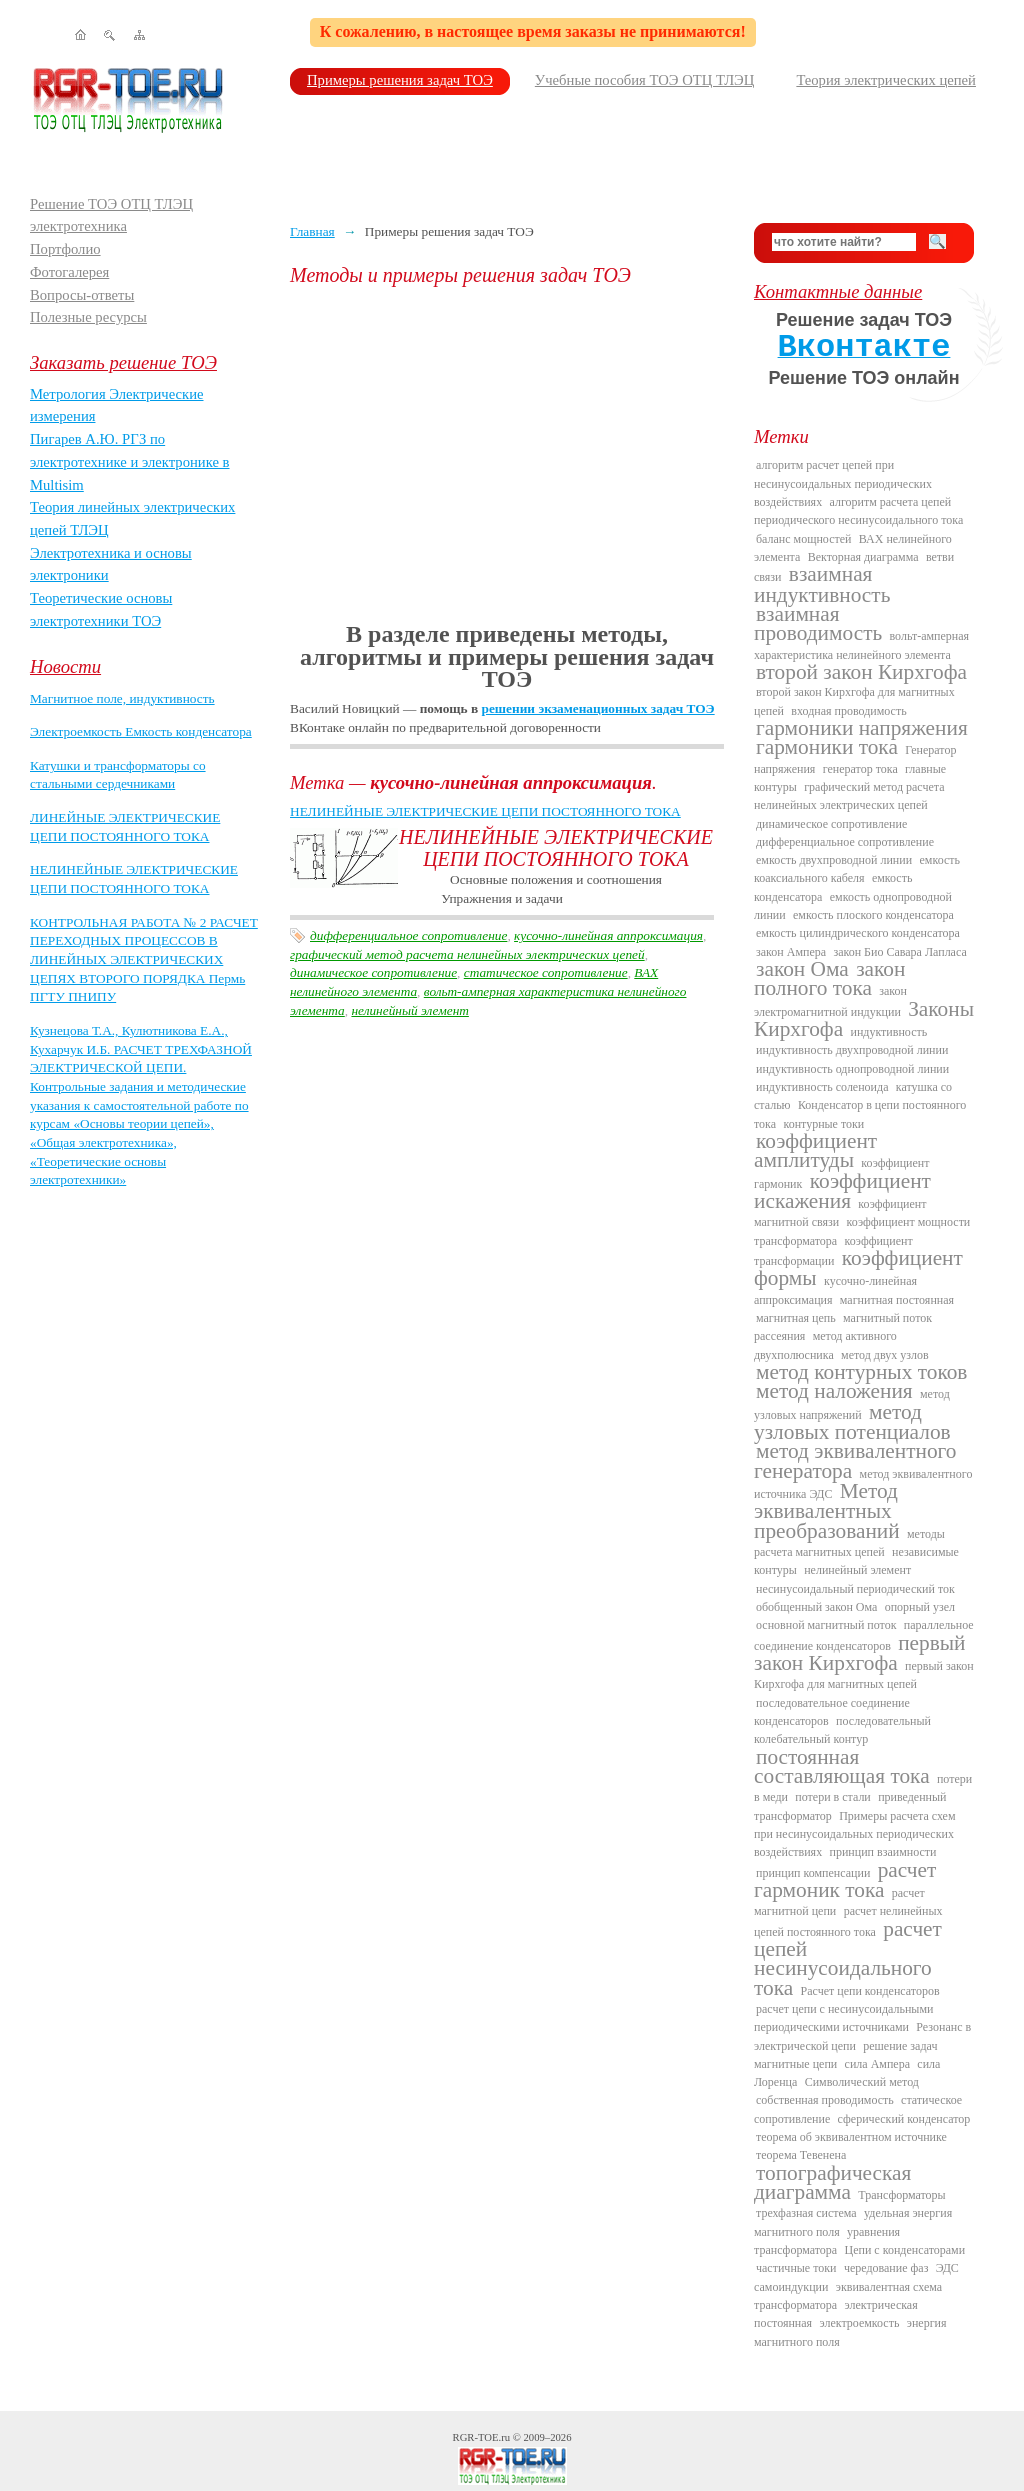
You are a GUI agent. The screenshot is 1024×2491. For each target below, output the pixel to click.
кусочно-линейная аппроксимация (608, 935)
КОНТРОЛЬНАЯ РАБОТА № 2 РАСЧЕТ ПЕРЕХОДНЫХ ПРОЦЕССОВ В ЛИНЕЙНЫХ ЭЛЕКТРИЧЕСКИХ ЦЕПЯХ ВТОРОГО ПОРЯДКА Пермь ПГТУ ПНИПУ (144, 960)
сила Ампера (877, 2064)
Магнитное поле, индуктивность (122, 698)
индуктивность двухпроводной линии (852, 1050)
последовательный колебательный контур (842, 1730)
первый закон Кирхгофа (860, 1653)
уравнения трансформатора (827, 2241)
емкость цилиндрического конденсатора (858, 933)
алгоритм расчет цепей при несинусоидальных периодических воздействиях (843, 483)
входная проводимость (848, 711)
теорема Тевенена (801, 2155)
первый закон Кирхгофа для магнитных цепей (864, 1675)
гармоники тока (827, 747)
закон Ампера (791, 952)
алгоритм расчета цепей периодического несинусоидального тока (858, 511)
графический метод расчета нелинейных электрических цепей (467, 954)
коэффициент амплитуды (815, 1150)
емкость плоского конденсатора (873, 915)
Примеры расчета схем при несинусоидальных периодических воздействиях (855, 1834)
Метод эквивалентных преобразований (827, 1511)
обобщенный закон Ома (816, 1607)
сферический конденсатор (904, 2119)
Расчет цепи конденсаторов (870, 1991)
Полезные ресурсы (88, 317)
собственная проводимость (825, 2100)
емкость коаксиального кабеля (857, 869)
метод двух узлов (885, 1355)
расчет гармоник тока (845, 1880)
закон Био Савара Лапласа (899, 952)
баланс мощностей (803, 539)
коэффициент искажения (842, 1191)
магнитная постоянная (897, 1300)
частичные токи (796, 2268)
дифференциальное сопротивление (408, 935)
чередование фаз (886, 2268)
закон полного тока (829, 978)
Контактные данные (838, 291)
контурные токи (823, 1124)
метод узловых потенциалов (852, 1422)
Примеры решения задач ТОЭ (400, 80)
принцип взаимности (882, 1852)
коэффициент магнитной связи (840, 1213)
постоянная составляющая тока (842, 1766)
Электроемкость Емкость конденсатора (141, 731)
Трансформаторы (901, 2195)
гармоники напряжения (862, 728)
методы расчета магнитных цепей (849, 1543)
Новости (65, 666)
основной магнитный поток (826, 1625)
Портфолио (65, 249)
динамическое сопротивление (373, 972)
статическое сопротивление (546, 972)
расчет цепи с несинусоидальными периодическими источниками (843, 2018)
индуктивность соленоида (822, 1087)
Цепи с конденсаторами (905, 2250)
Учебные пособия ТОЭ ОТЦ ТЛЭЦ (645, 80)
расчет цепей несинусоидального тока (848, 1958)
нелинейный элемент (409, 1010)
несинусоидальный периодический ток (855, 1589)
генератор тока (860, 769)
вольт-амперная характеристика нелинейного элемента (861, 645)
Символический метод (862, 2082)
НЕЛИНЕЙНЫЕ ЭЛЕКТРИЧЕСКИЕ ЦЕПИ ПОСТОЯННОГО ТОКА (485, 811)
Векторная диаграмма (863, 557)
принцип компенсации (813, 1873)
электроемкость (859, 2323)
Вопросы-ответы (82, 295)
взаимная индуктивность (822, 584)
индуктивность (888, 1032)
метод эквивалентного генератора (855, 1460)
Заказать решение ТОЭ (123, 362)
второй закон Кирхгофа (861, 672)
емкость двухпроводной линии (834, 860)
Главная (312, 231)
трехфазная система (806, 2213)
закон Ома (802, 969)
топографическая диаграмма (832, 2182)
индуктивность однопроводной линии (852, 1069)
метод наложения (834, 1391)
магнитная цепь (796, 1318)
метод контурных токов (861, 1372)
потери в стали (832, 1797)
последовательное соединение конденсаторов (832, 1712)
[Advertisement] (507, 455)
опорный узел (920, 1607)
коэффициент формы (858, 1268)
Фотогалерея (69, 272)
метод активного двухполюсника (825, 1345)
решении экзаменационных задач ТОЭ (598, 708)
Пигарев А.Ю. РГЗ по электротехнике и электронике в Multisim (130, 461)
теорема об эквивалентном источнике (851, 2137)
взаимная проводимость (818, 623)
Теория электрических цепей (886, 80)
